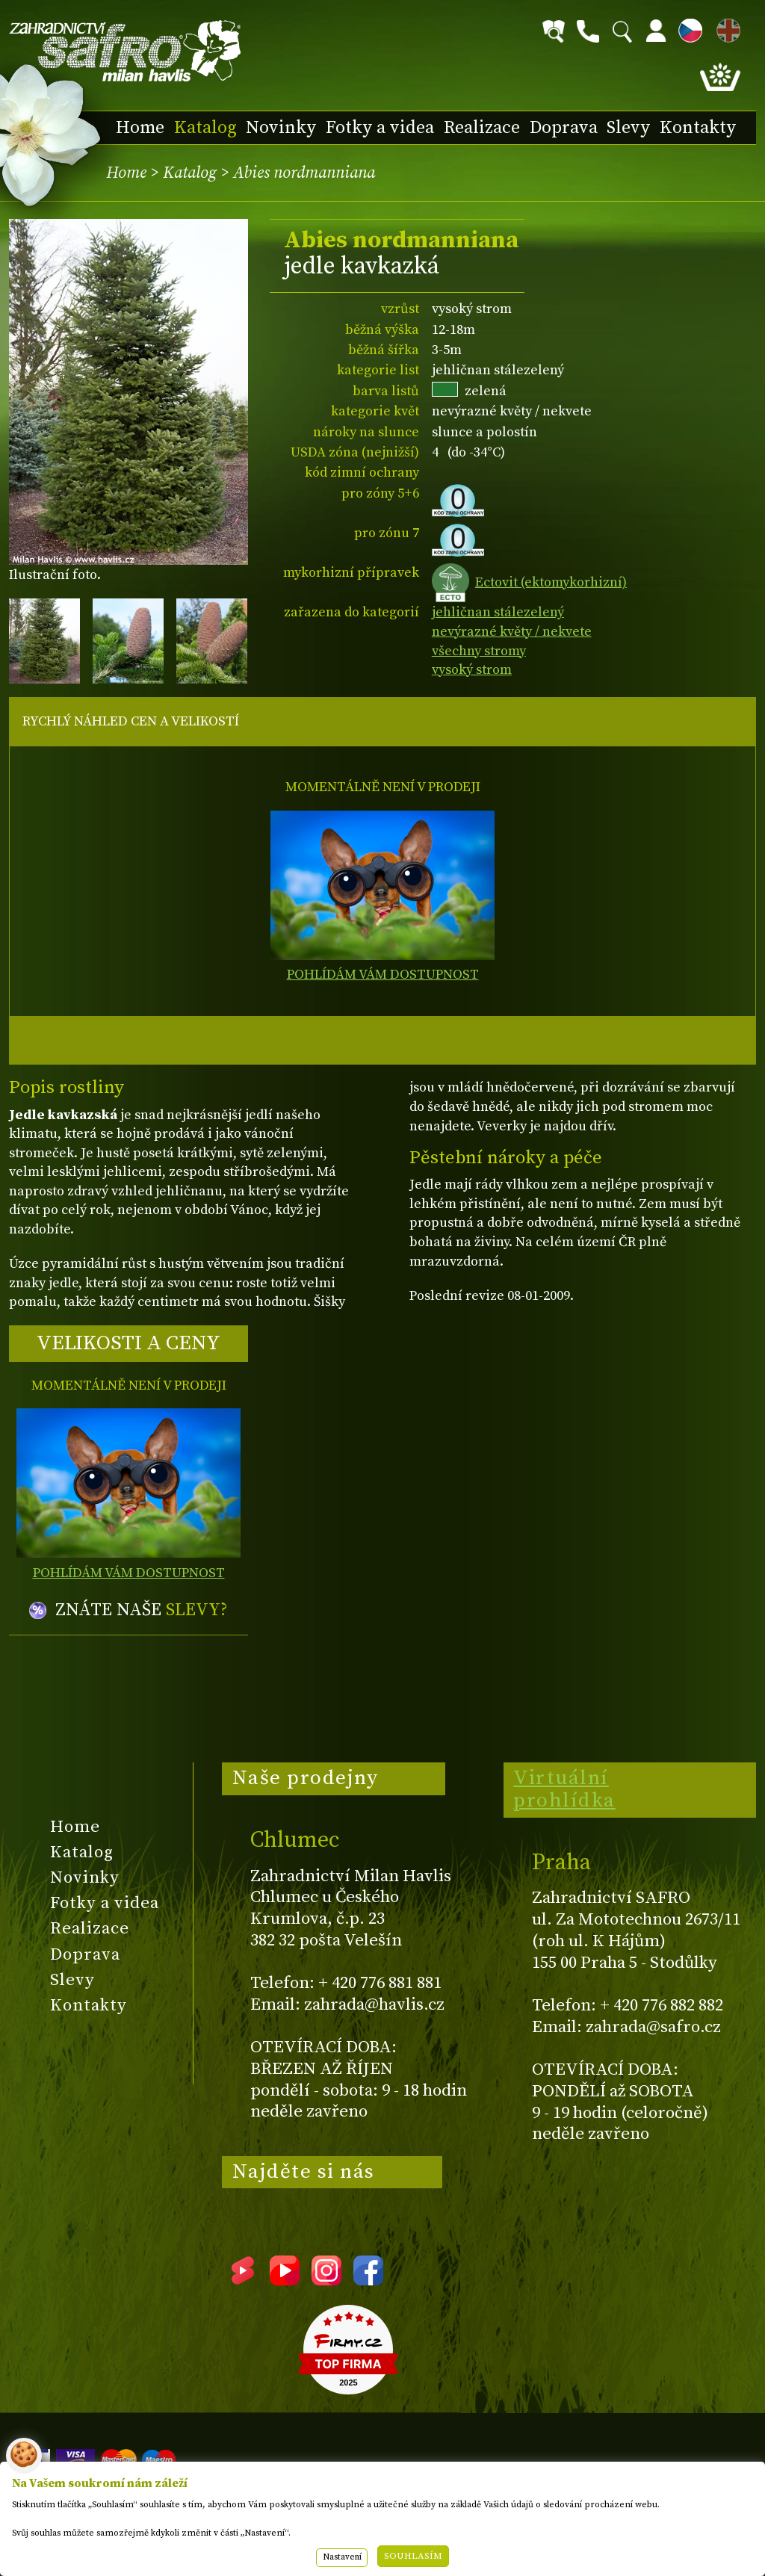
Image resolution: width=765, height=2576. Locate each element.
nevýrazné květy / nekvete (512, 631)
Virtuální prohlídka (564, 1789)
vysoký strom (472, 669)
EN (725, 28)
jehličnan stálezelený (498, 612)
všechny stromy (479, 651)
